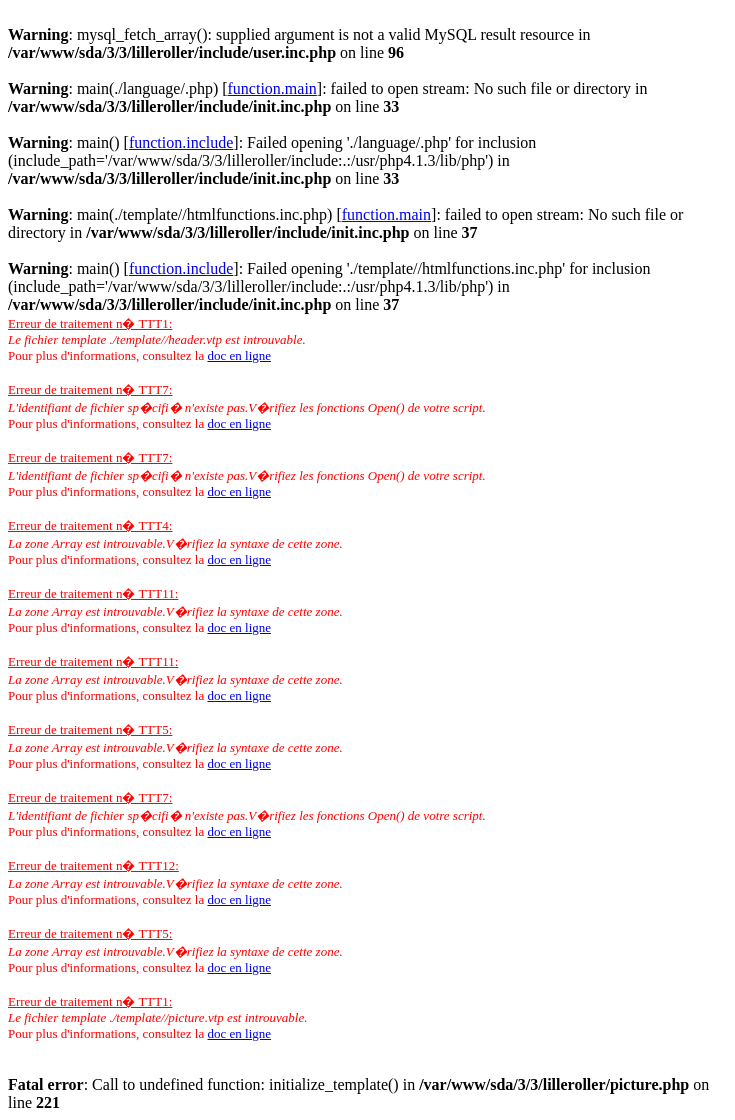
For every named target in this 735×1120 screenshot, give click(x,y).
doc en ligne (239, 355)
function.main (272, 88)
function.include (181, 142)
